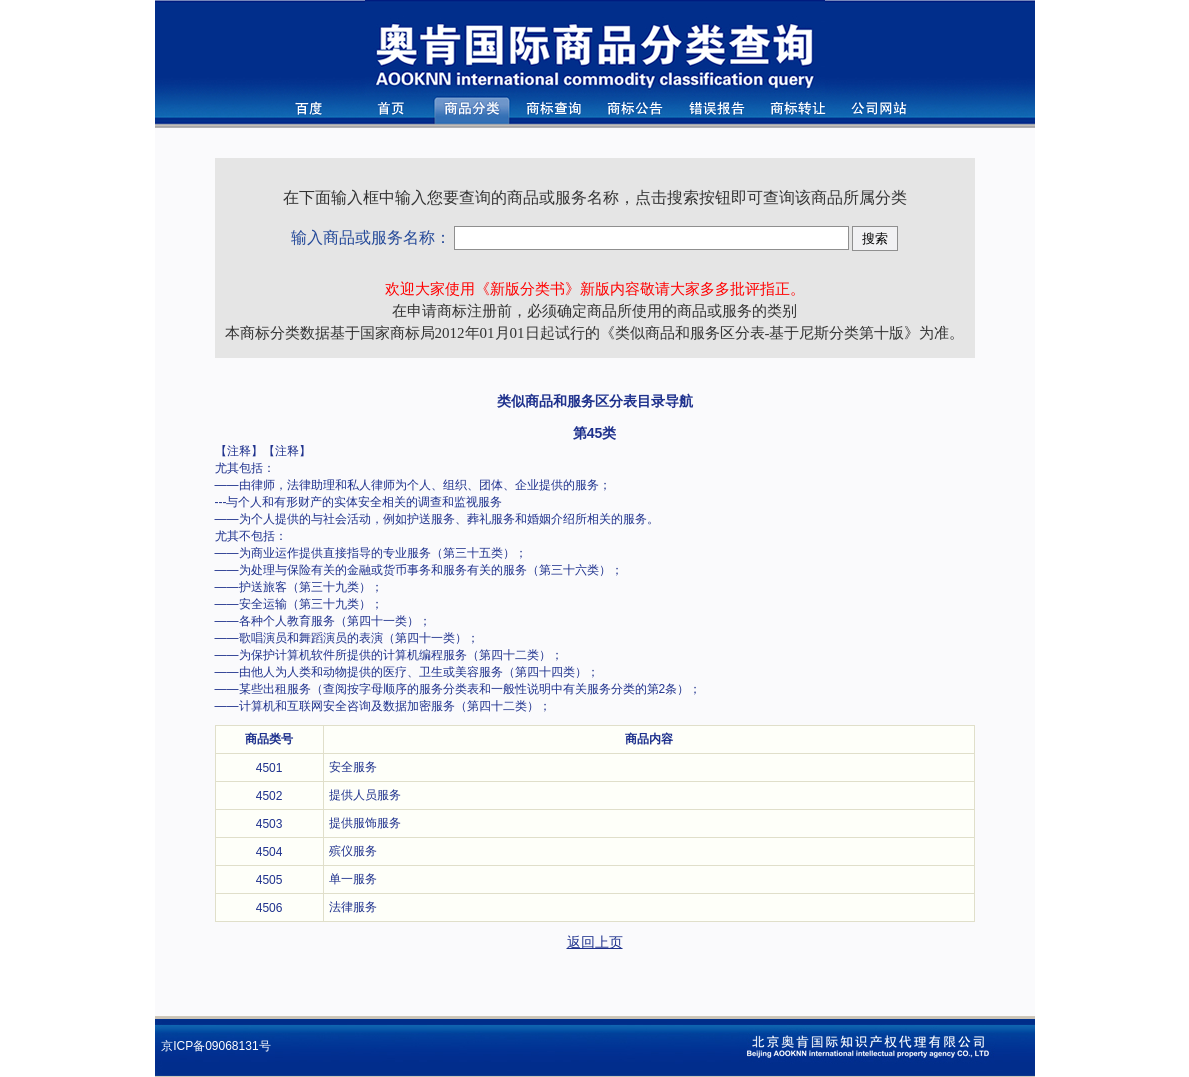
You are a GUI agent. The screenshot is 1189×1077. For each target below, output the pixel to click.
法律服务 (353, 907)
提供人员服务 (365, 795)
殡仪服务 (353, 851)
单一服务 (353, 879)
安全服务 (353, 767)
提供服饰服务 (365, 823)
